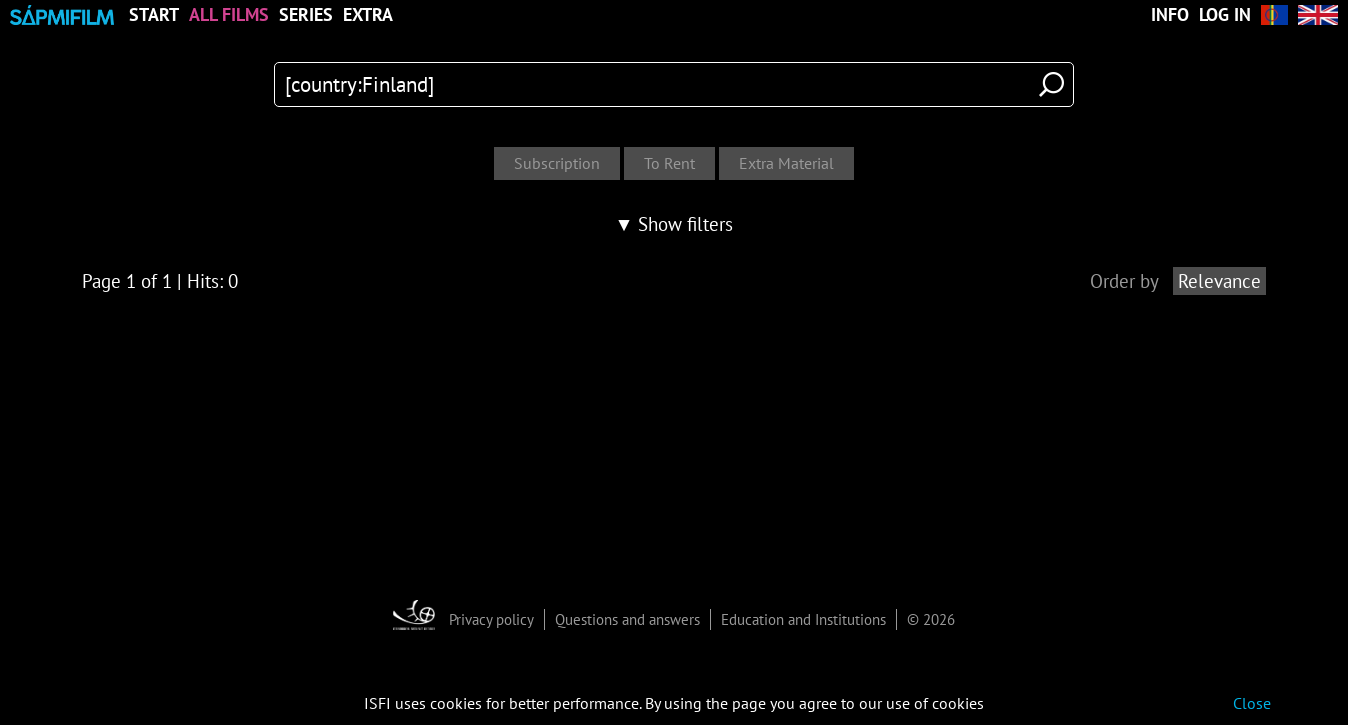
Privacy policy (491, 619)
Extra (368, 15)
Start (154, 15)
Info (1170, 15)
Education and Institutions (803, 619)
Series (306, 15)
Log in (1225, 15)
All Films (229, 15)
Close (1252, 703)
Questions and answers (627, 619)
